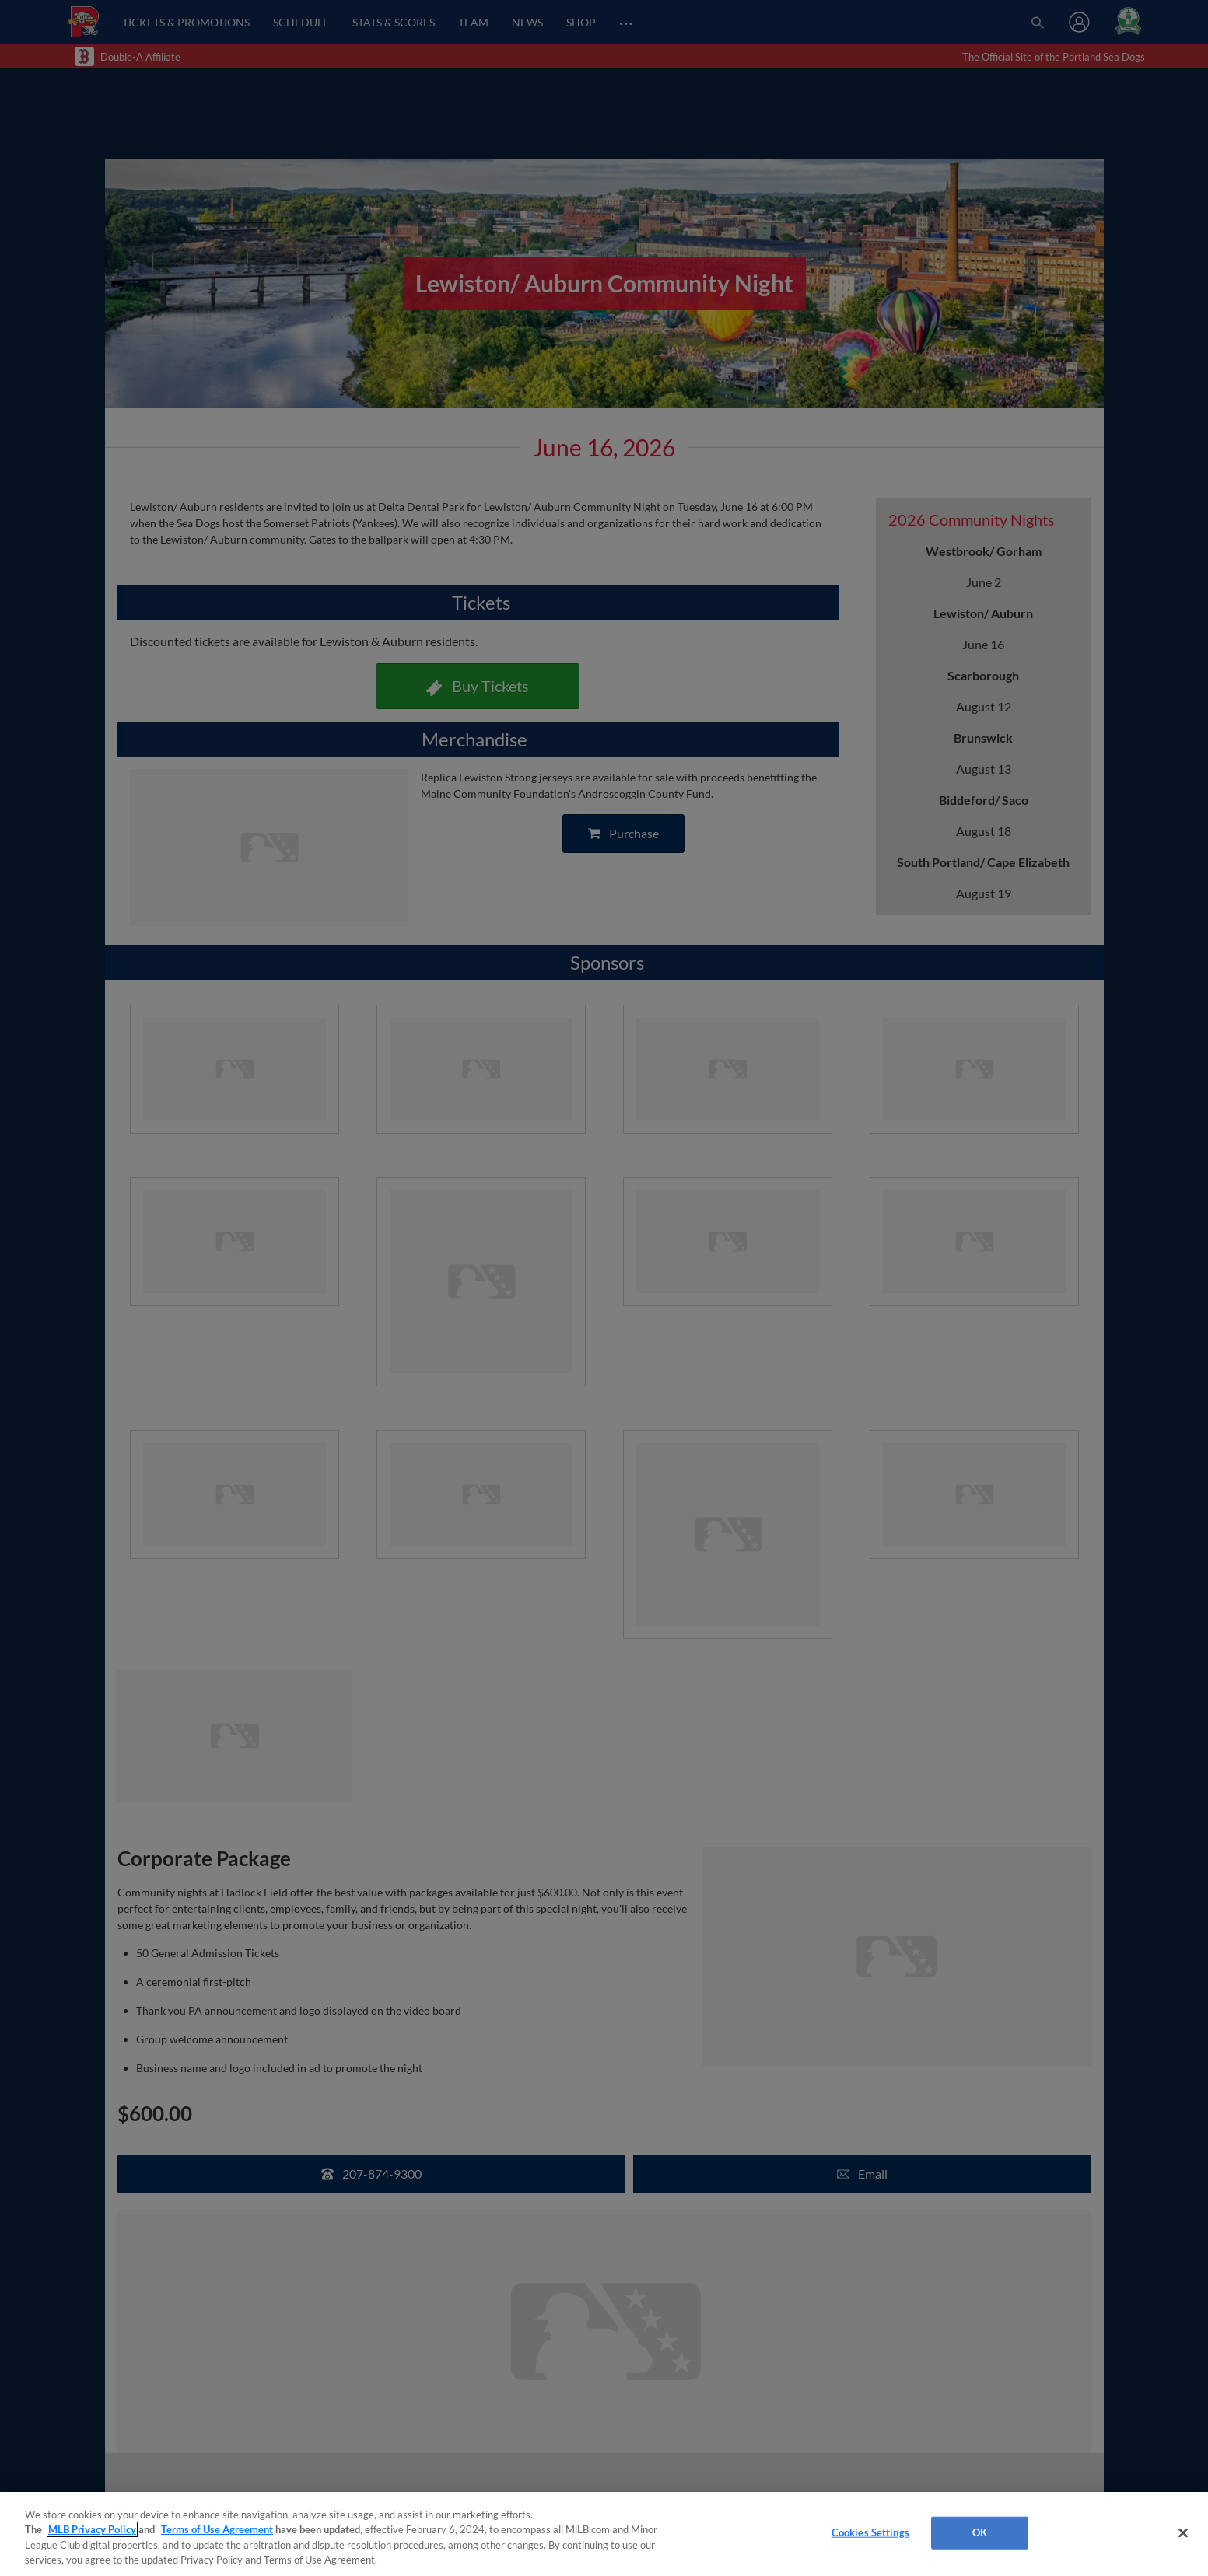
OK (979, 2532)
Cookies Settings (870, 2532)
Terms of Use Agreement (217, 2529)
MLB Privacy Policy (92, 2529)
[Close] (1183, 2532)
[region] (604, 2534)
